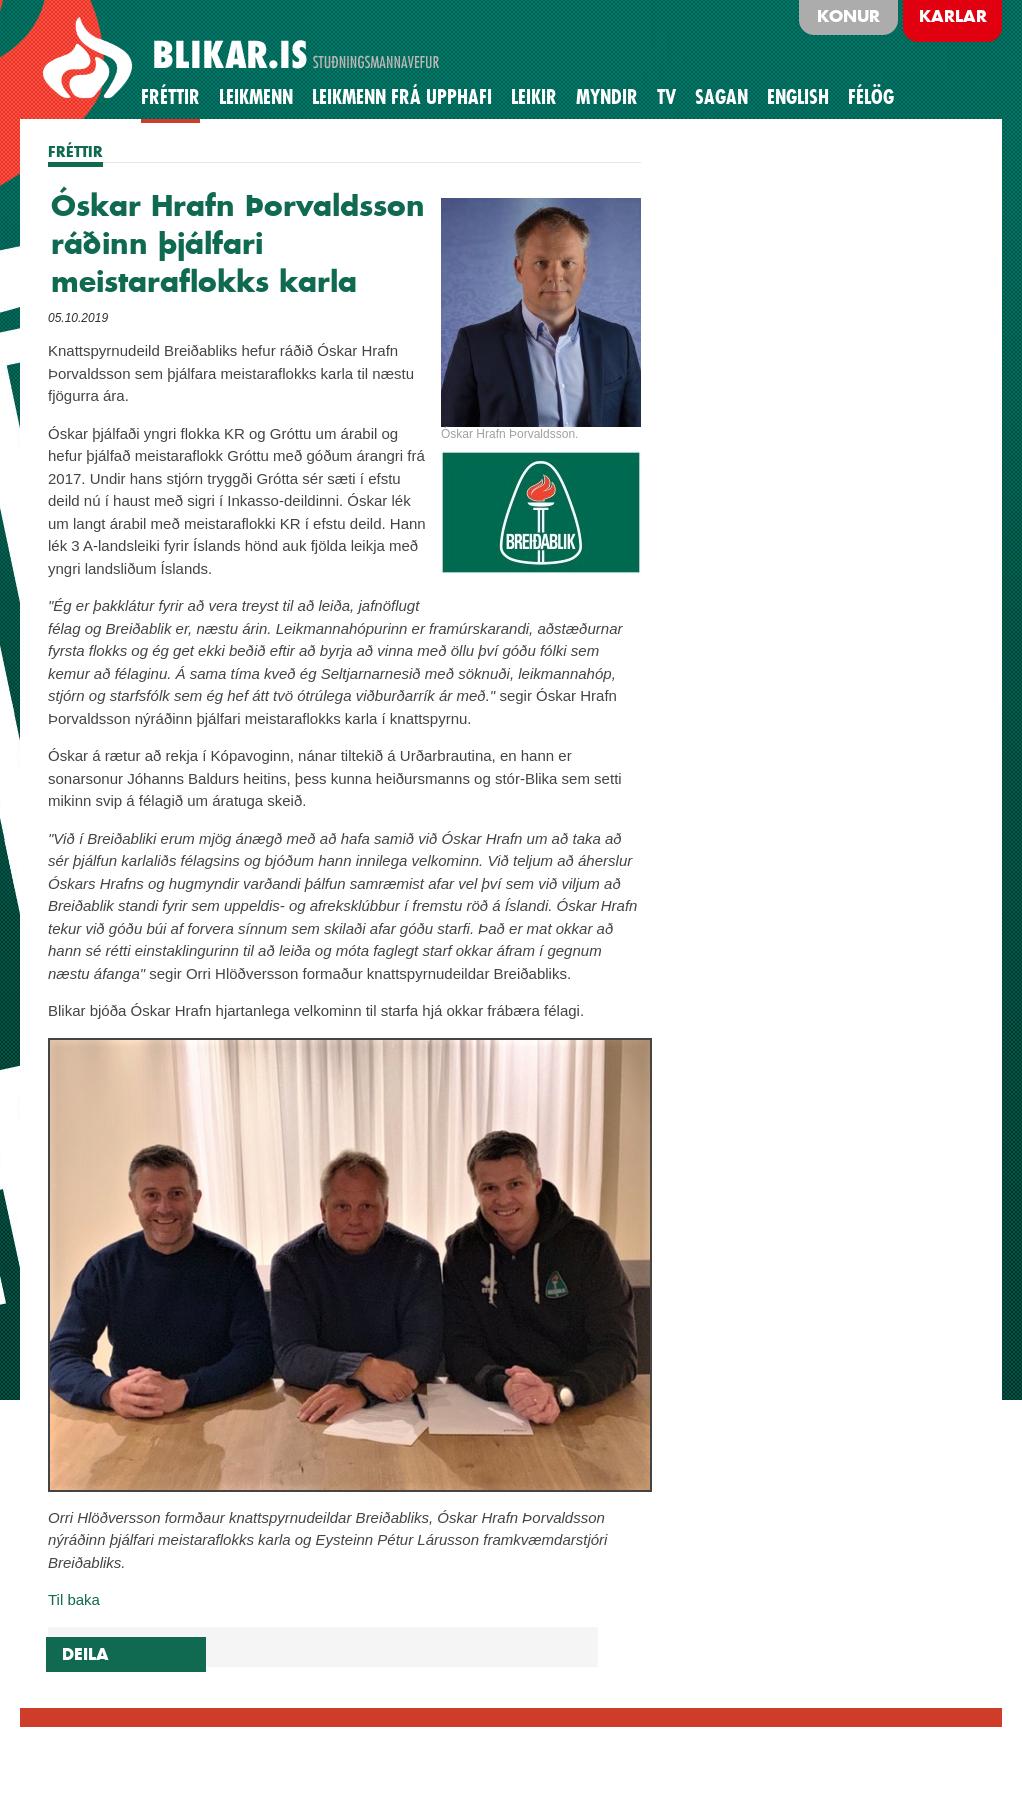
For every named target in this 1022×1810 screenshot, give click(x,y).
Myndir (607, 97)
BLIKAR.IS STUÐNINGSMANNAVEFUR (244, 59)
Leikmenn (256, 97)
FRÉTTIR (75, 151)
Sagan (721, 97)
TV (666, 97)
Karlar (953, 16)
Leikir (534, 97)
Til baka (74, 1599)
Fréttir (170, 97)
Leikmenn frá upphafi (402, 97)
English (798, 97)
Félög (871, 97)
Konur (848, 16)
